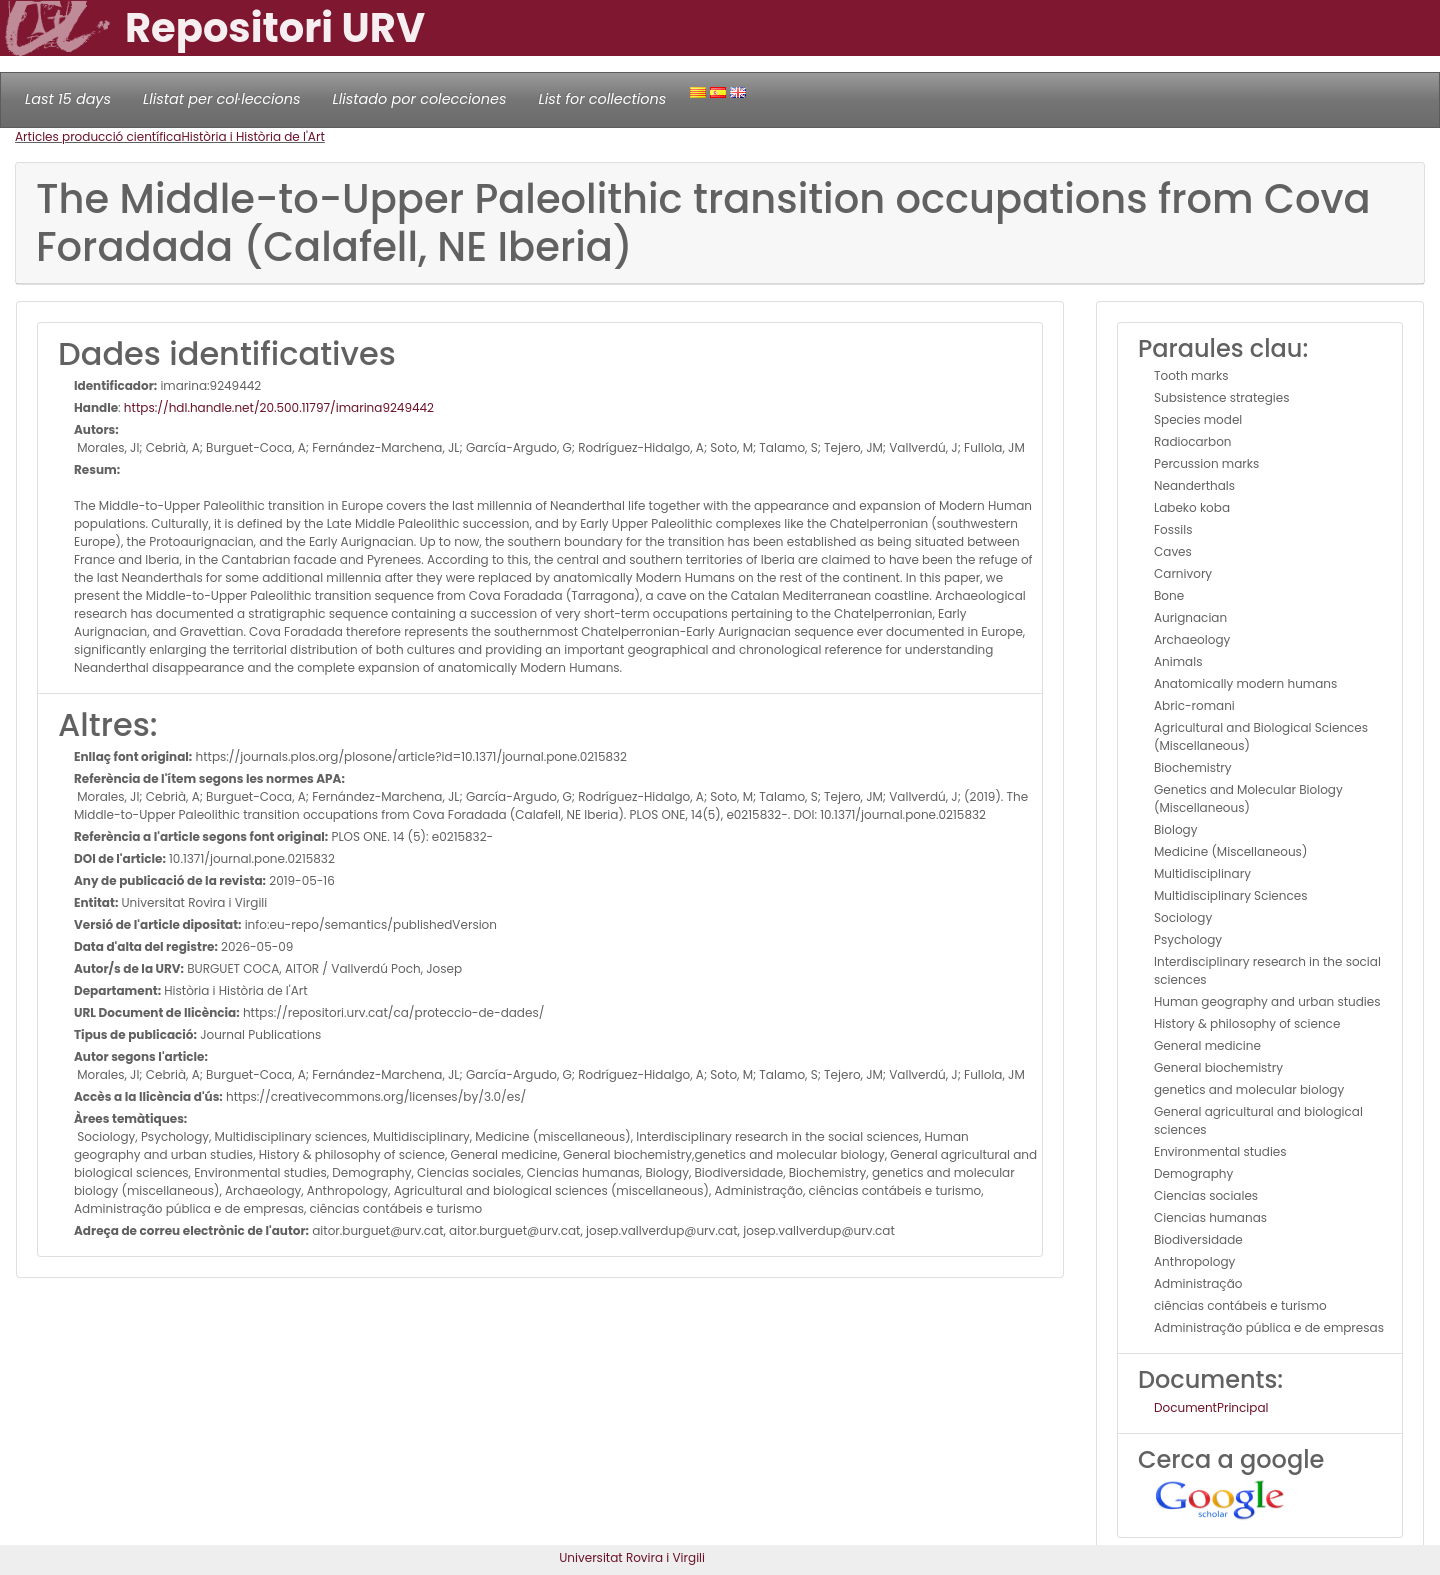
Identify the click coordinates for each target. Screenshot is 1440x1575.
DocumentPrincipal (1211, 1407)
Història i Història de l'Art (252, 136)
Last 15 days (68, 99)
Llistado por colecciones (420, 99)
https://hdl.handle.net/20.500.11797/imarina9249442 (279, 407)
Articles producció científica (98, 136)
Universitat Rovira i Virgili (632, 1557)
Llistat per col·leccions (222, 99)
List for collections (602, 99)
